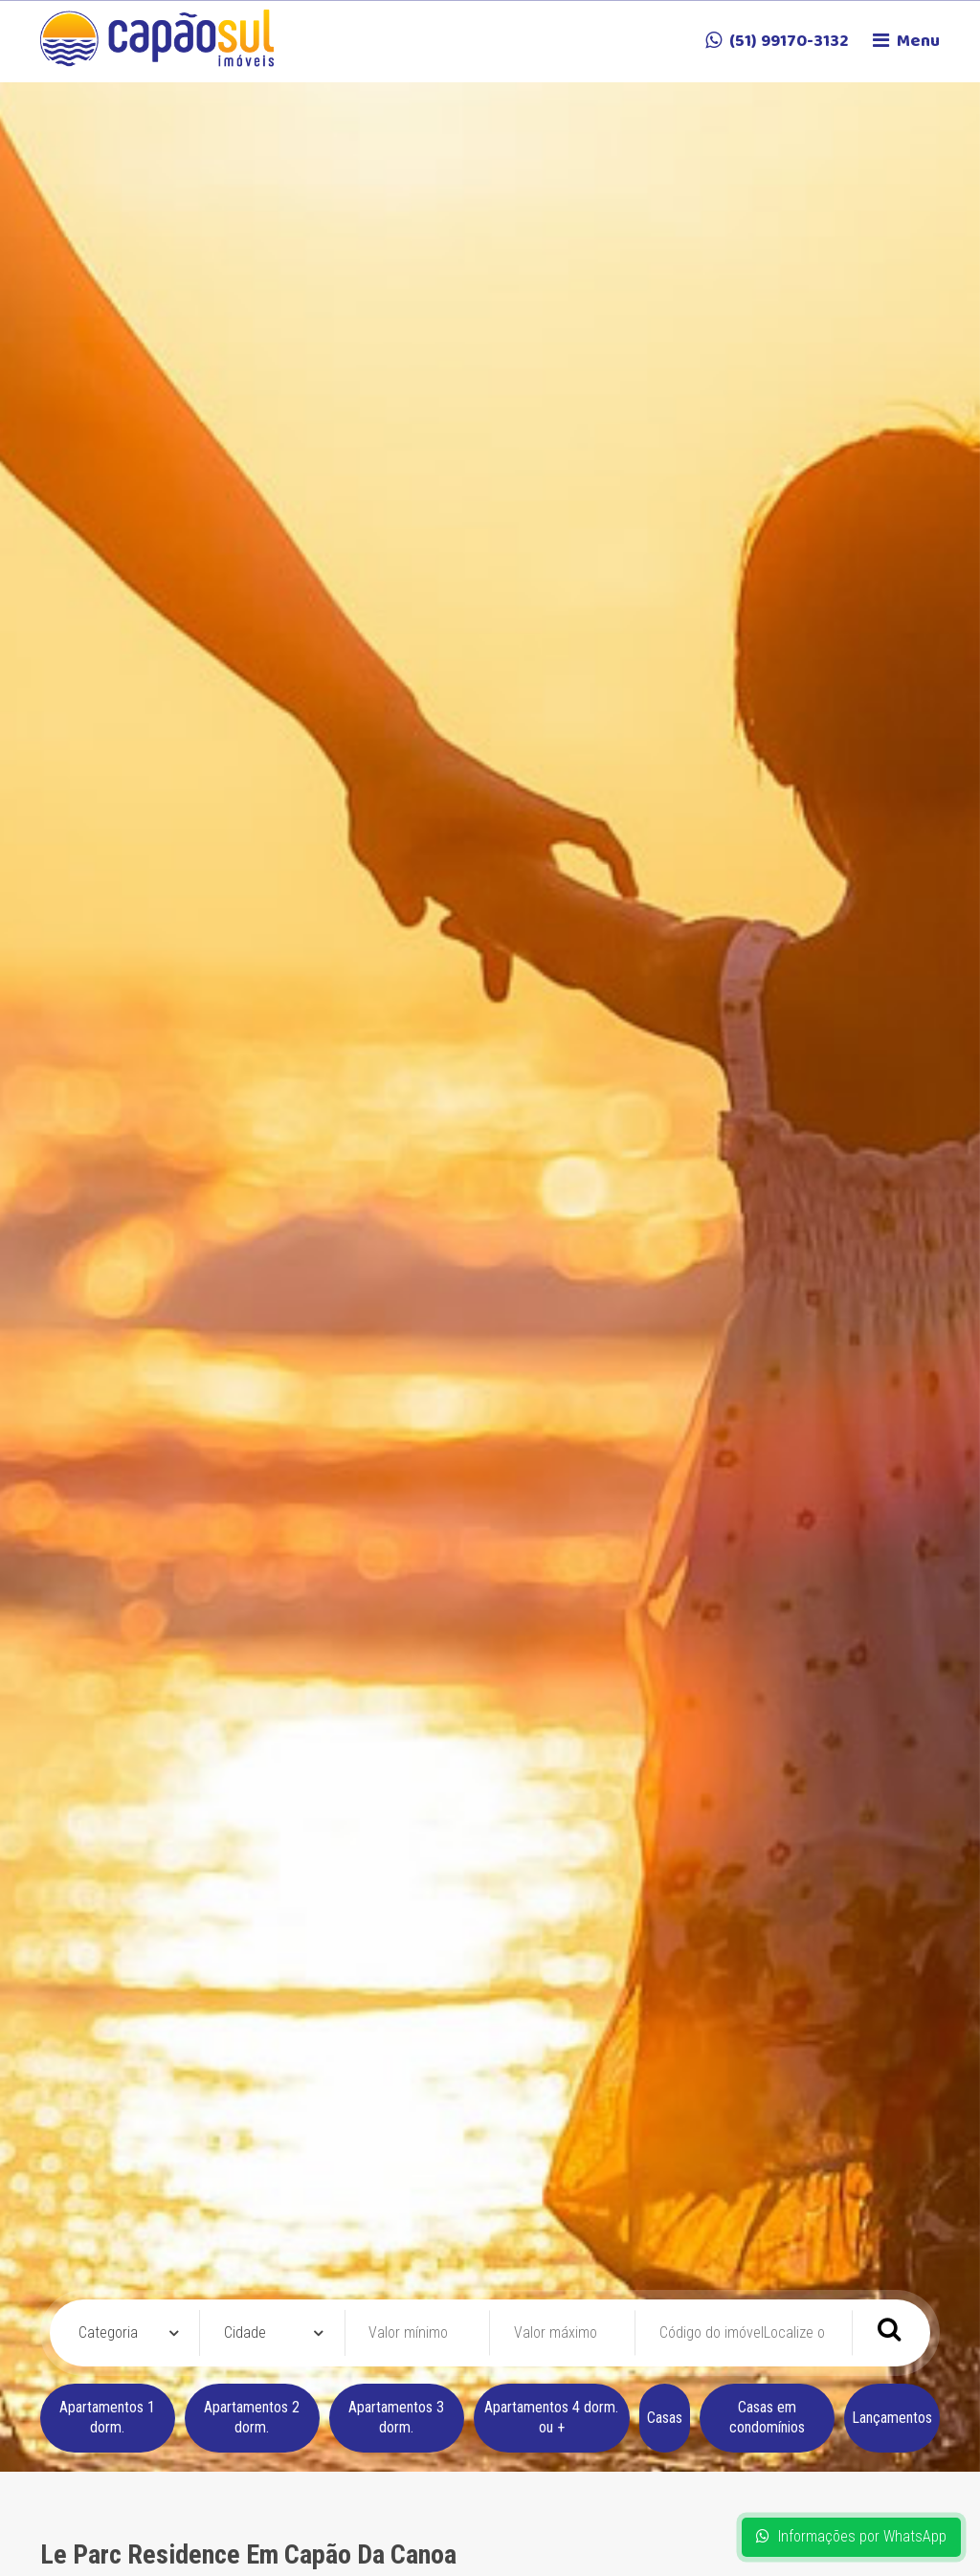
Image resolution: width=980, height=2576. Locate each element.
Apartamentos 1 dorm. (107, 2417)
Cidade (245, 2332)
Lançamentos (892, 2418)
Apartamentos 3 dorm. (396, 2417)
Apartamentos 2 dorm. (252, 2417)
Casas (664, 2418)
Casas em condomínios (767, 2417)
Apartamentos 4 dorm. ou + (551, 2417)
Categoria (108, 2332)
